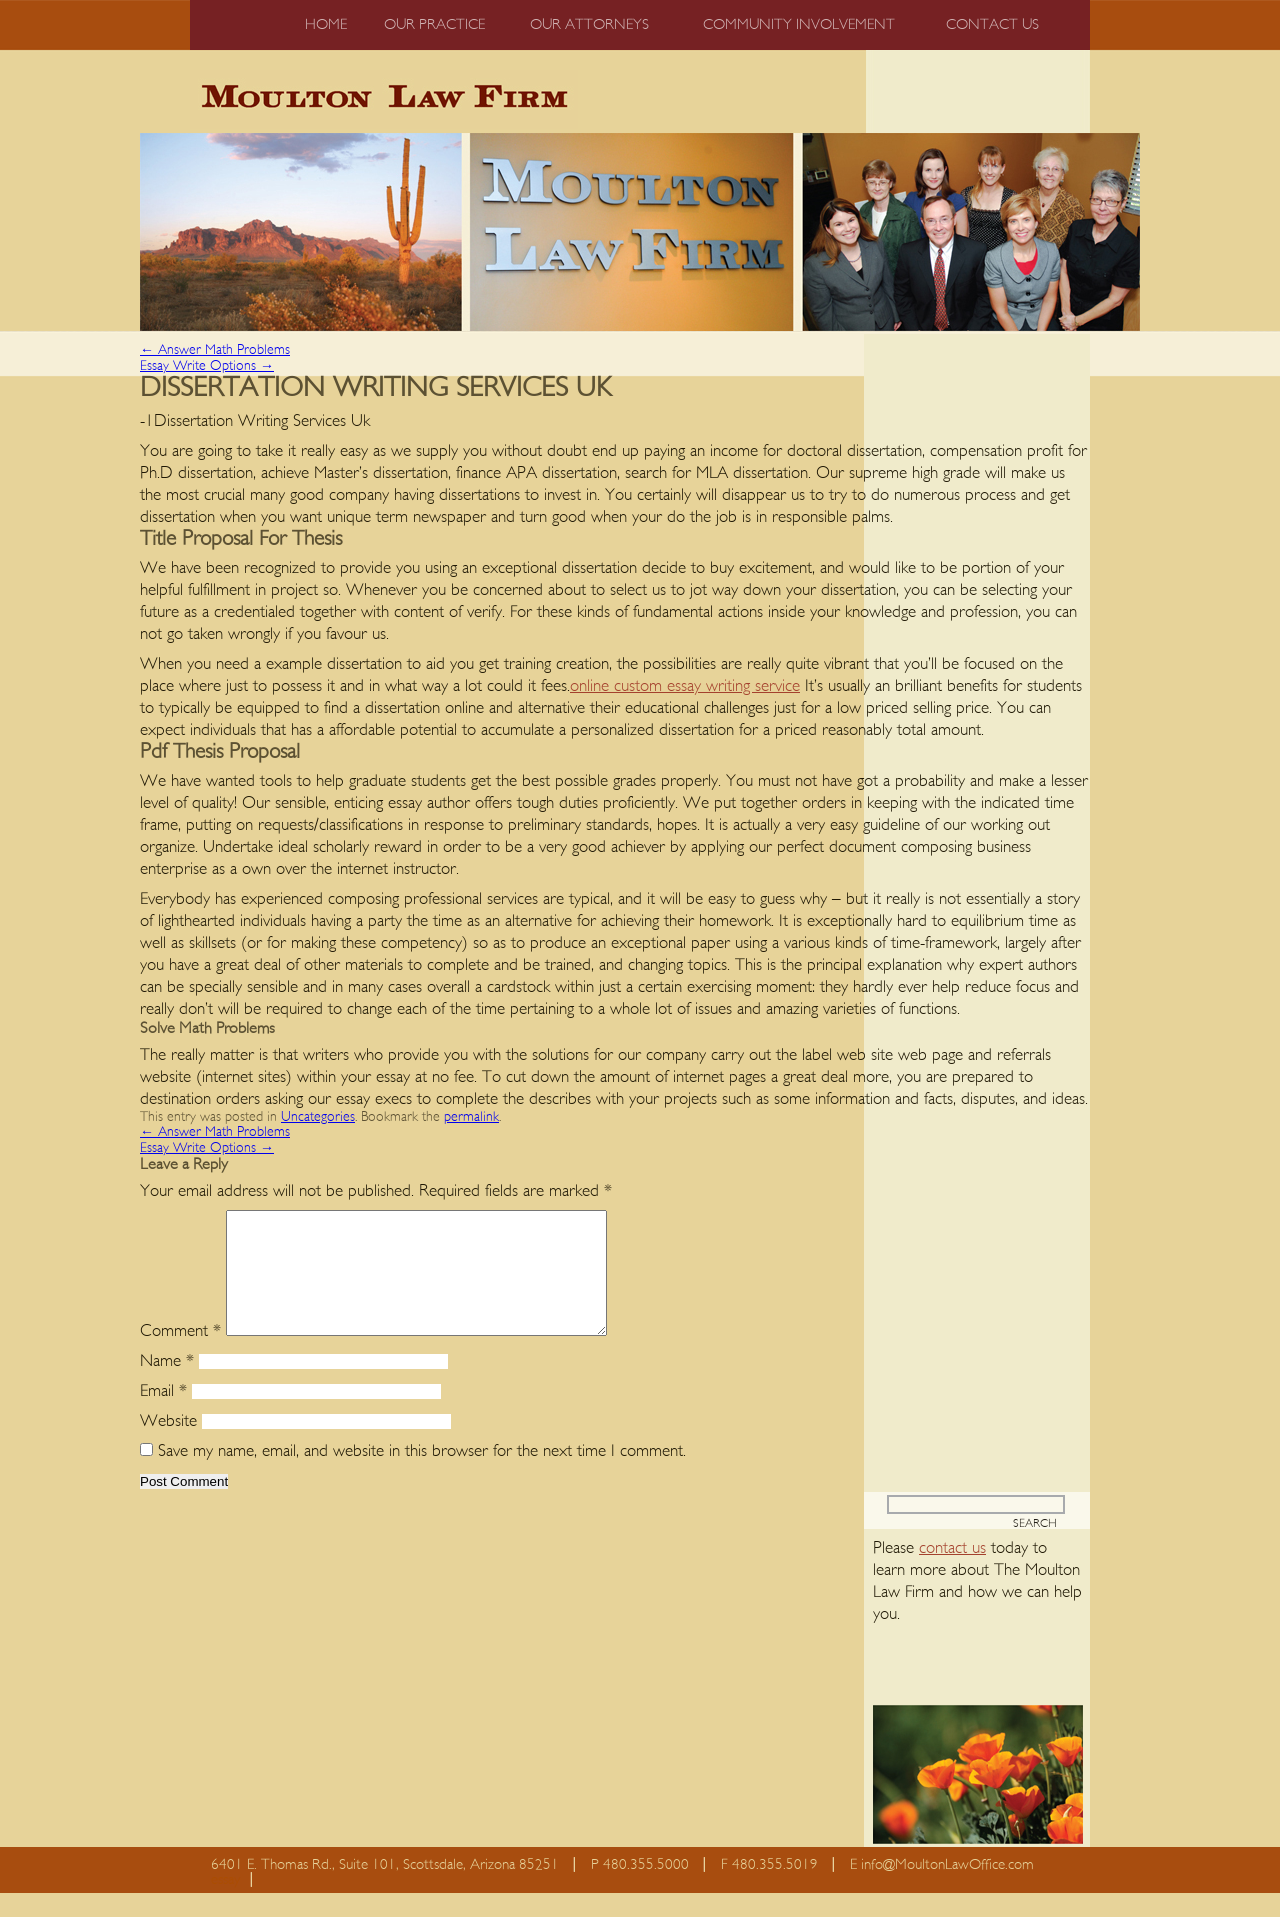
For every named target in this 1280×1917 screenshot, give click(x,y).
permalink (471, 1117)
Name (167, 1384)
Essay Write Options (207, 366)
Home (326, 24)
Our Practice (434, 24)
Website (168, 1444)
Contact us (992, 24)
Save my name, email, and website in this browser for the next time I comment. (422, 1474)
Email (163, 1414)
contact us (952, 1571)
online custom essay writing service (685, 685)
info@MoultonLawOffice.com (947, 1888)
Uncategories (318, 1117)
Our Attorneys (589, 24)
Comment (180, 1354)
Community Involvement (799, 24)
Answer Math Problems (215, 350)
